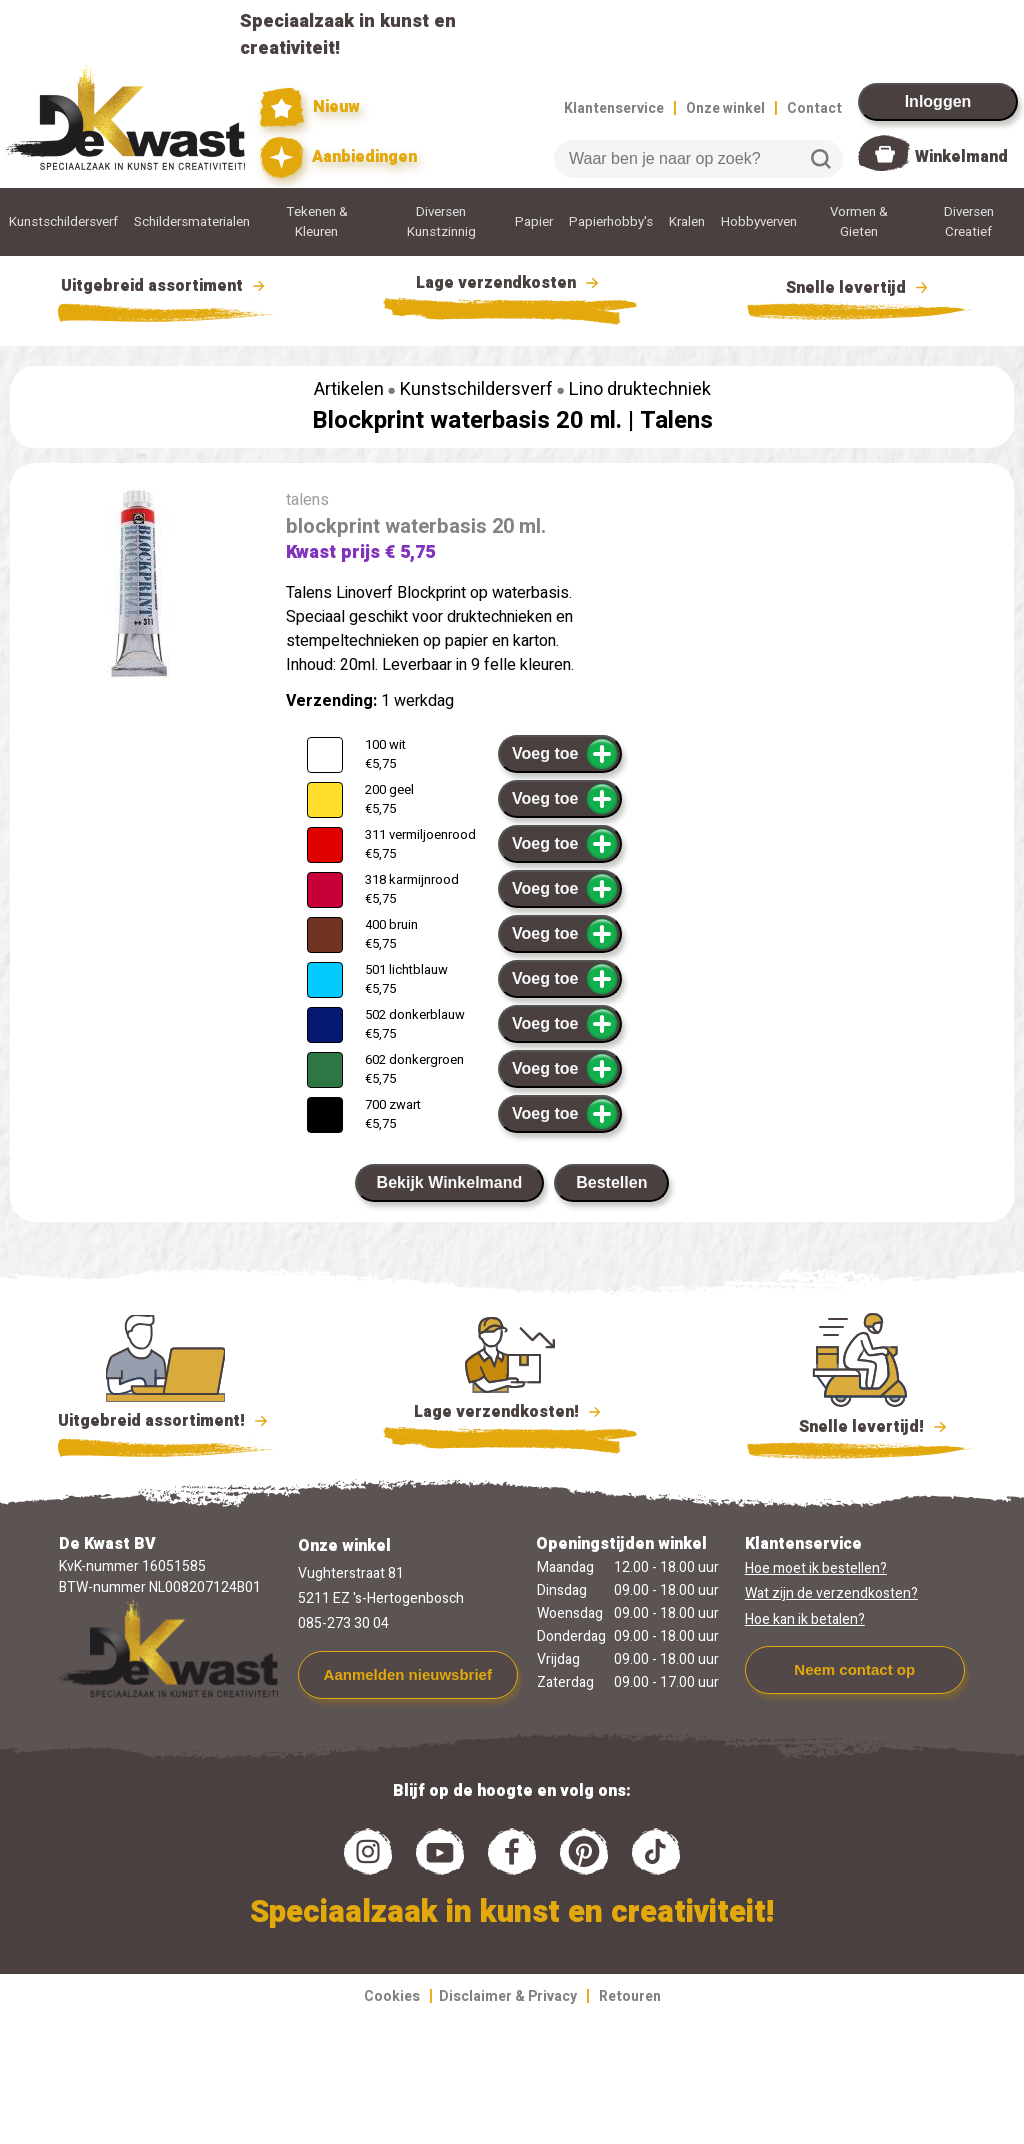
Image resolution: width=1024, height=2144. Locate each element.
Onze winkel (725, 108)
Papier (534, 222)
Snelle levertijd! (859, 1425)
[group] (138, 588)
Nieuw (310, 107)
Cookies (392, 1996)
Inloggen (938, 101)
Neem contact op (854, 1669)
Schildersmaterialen (192, 222)
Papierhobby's (611, 222)
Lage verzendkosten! (510, 1415)
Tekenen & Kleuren (317, 222)
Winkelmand (961, 157)
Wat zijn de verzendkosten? (831, 1593)
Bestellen (611, 1182)
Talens (676, 420)
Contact (814, 108)
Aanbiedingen (338, 157)
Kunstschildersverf (63, 222)
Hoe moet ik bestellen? (816, 1568)
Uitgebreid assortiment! (165, 1421)
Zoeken (821, 159)
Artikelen (349, 389)
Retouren (630, 1996)
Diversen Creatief (969, 222)
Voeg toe (565, 754)
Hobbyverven (759, 222)
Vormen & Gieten (859, 222)
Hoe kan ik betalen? (805, 1619)
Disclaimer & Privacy (508, 1996)
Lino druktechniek (640, 389)
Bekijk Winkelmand (450, 1182)
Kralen (687, 222)
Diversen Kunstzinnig (441, 222)
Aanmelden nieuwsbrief (408, 1674)
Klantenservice (614, 108)
